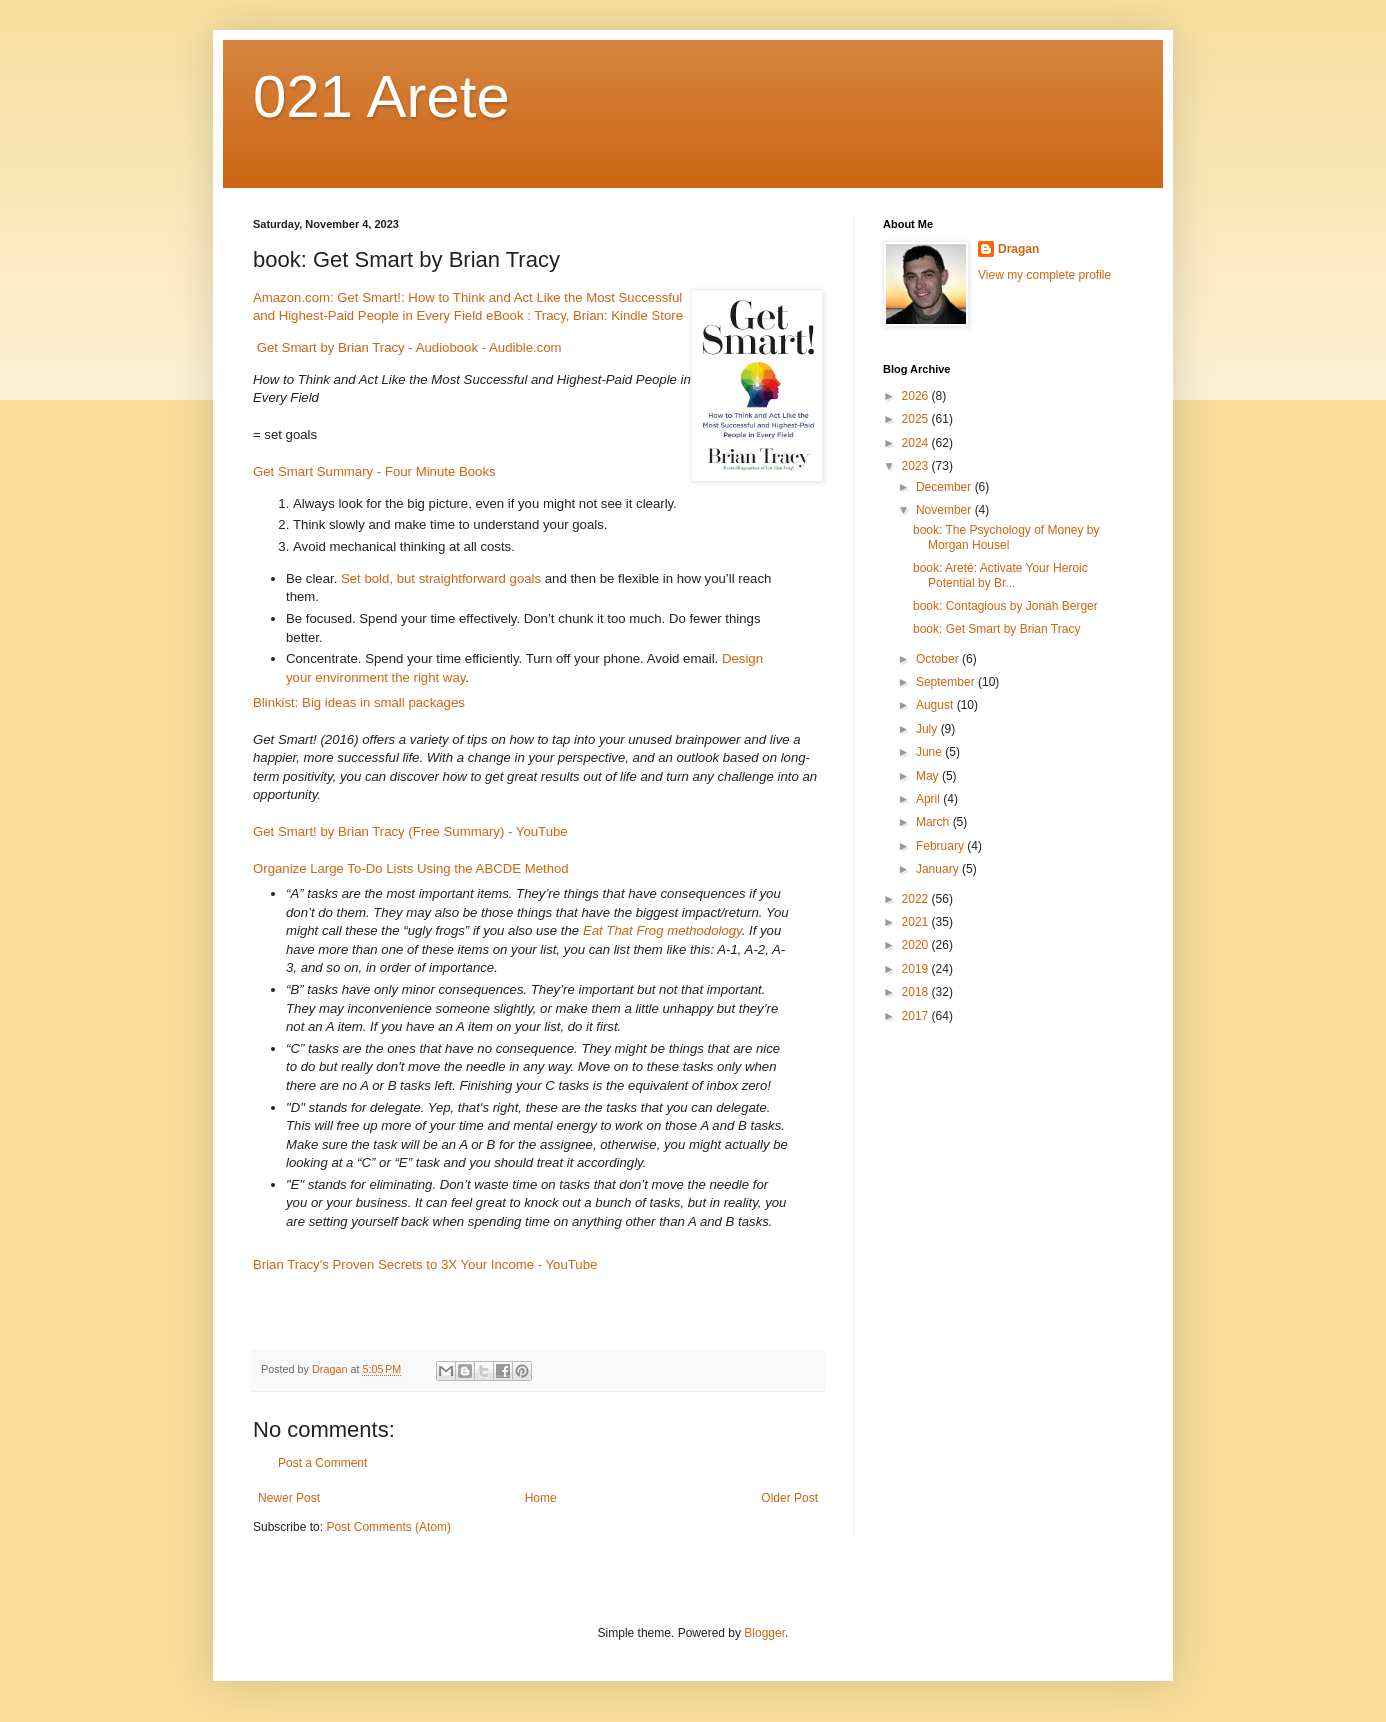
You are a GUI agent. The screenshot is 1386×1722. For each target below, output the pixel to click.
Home (541, 1498)
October (939, 659)
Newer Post (289, 1498)
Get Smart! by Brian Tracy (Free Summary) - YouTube (410, 831)
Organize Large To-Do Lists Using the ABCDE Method (411, 868)
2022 (917, 899)
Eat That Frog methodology (662, 930)
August (936, 705)
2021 (917, 922)
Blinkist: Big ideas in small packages (359, 702)
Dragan (1018, 249)
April (929, 799)
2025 (917, 419)
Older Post (789, 1498)
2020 (917, 945)
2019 (917, 969)
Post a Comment (322, 1463)
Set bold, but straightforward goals (441, 578)
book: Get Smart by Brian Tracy (996, 629)
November (945, 510)
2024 (917, 443)
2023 (917, 466)
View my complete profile (1044, 275)
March (934, 822)
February (941, 846)
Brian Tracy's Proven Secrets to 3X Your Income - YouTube (425, 1264)
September (947, 682)
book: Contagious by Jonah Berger (1005, 606)
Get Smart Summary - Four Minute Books (374, 471)
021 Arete (381, 96)
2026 (917, 396)
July (928, 729)
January (939, 869)
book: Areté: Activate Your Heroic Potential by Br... (1000, 575)
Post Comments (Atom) (388, 1527)
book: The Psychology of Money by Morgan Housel (1006, 537)
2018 (917, 992)
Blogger (764, 1633)
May (929, 776)
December (945, 487)
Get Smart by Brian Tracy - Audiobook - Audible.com (409, 347)
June (930, 752)
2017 (917, 1016)
